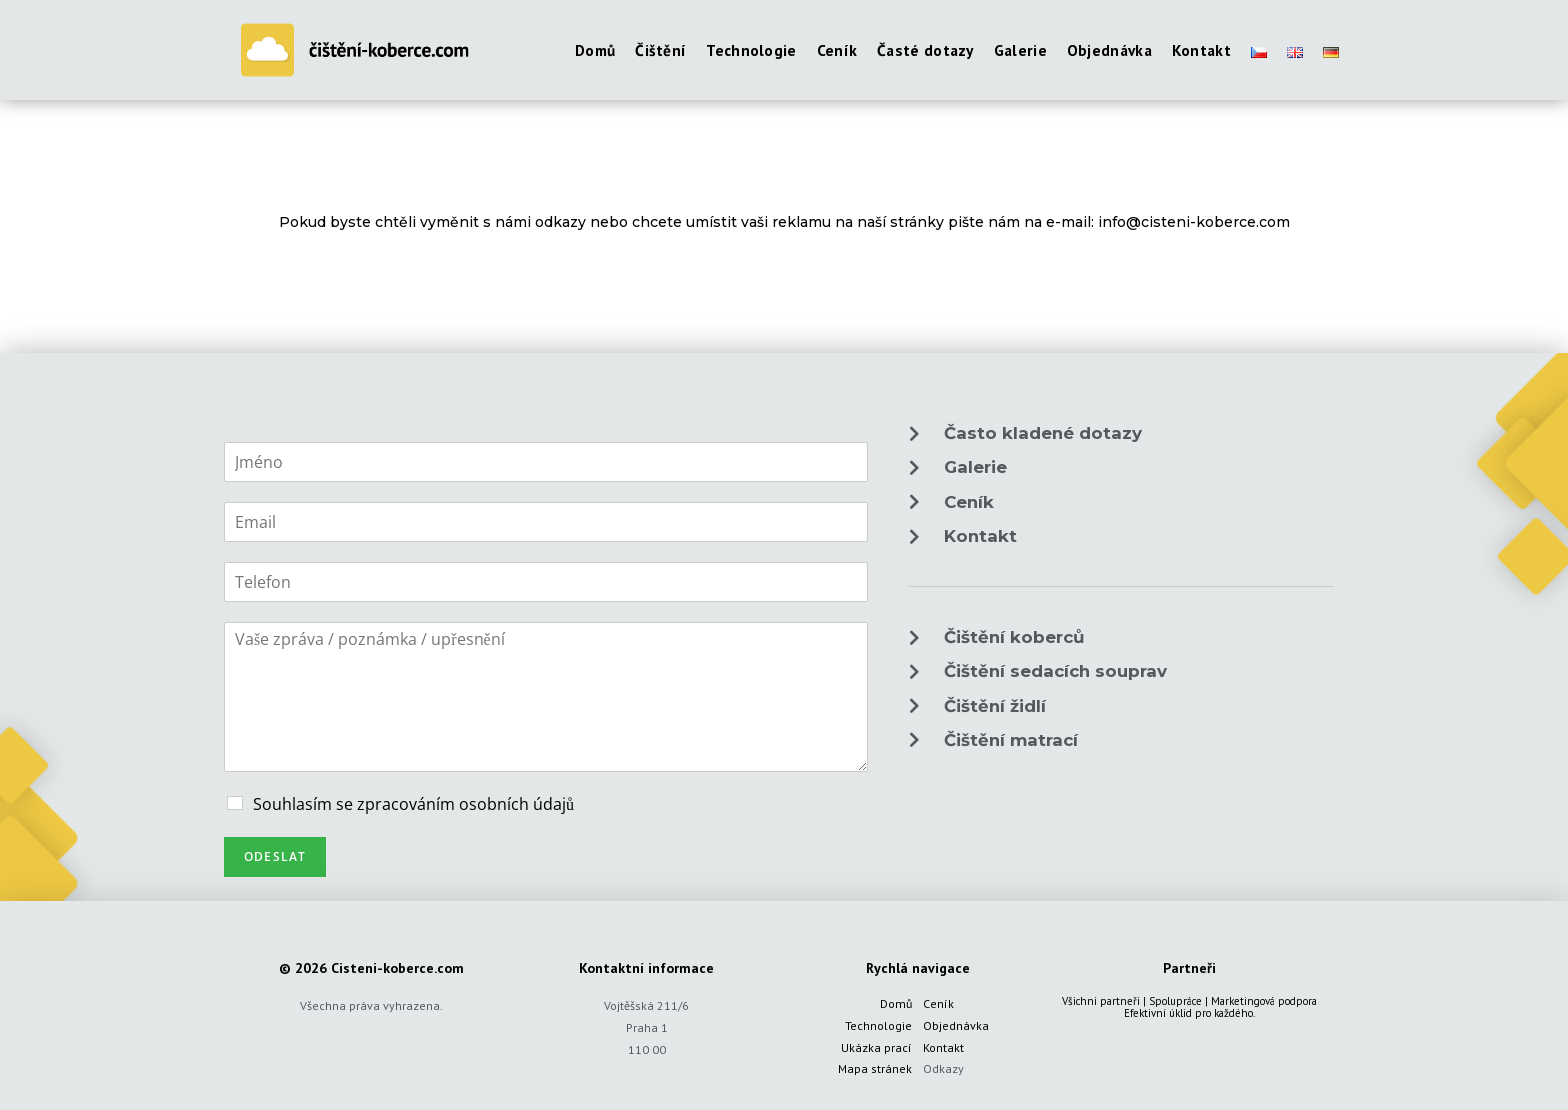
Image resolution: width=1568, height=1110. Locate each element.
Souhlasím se (413, 804)
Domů (896, 1003)
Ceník (938, 1003)
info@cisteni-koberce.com (1194, 222)
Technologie (878, 1025)
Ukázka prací (876, 1047)
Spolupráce (1175, 1001)
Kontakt (943, 1047)
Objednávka (956, 1025)
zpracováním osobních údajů (465, 804)
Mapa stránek (875, 1068)
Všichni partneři (1101, 1001)
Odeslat (275, 856)
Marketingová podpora (1264, 1001)
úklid (1180, 1013)
